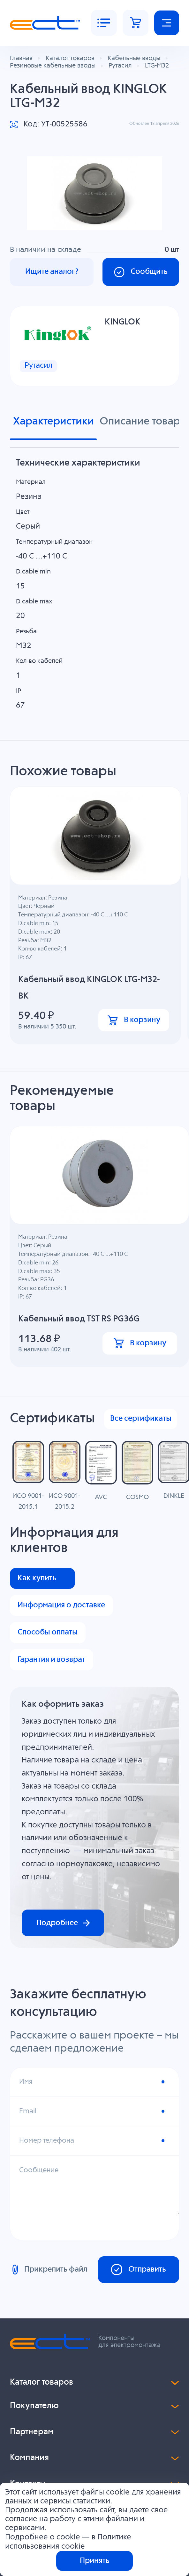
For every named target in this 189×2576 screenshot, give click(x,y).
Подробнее (63, 1923)
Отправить (138, 2270)
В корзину (134, 1020)
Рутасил (38, 366)
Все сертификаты (140, 1419)
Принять (95, 2561)
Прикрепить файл (48, 2270)
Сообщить (140, 272)
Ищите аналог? (52, 272)
